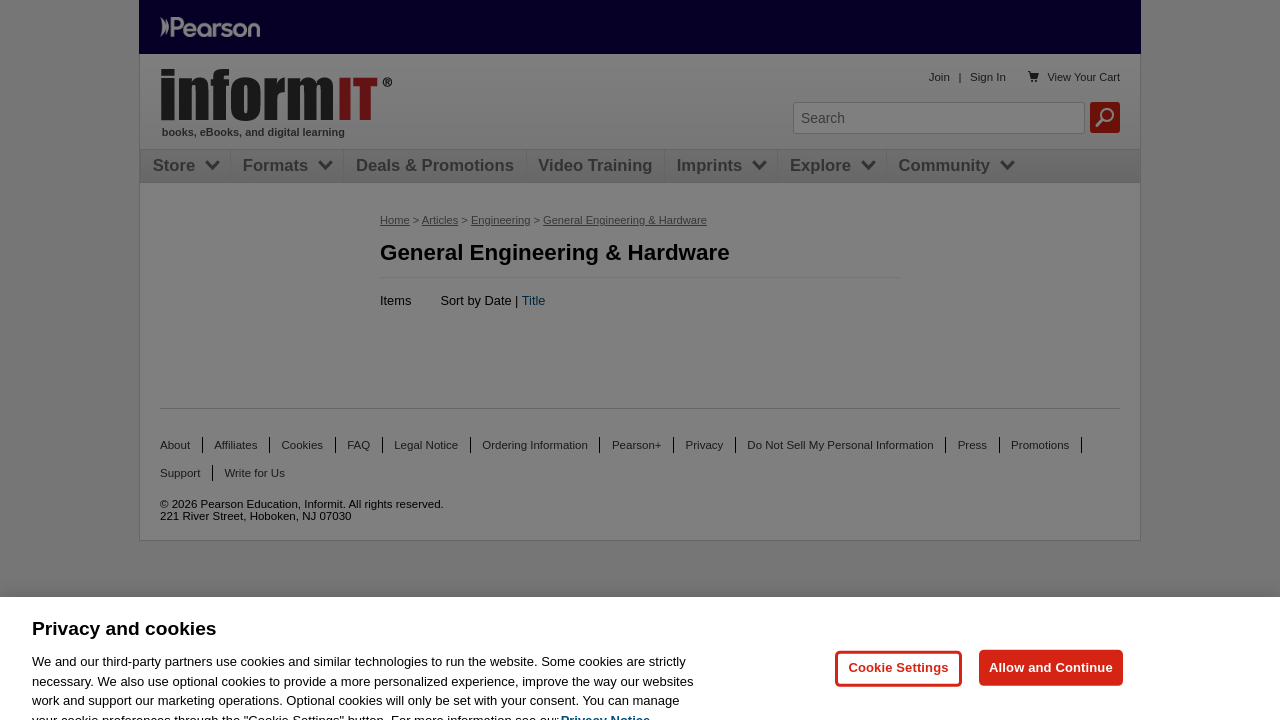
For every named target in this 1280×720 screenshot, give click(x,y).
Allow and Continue (1051, 679)
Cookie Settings (898, 679)
